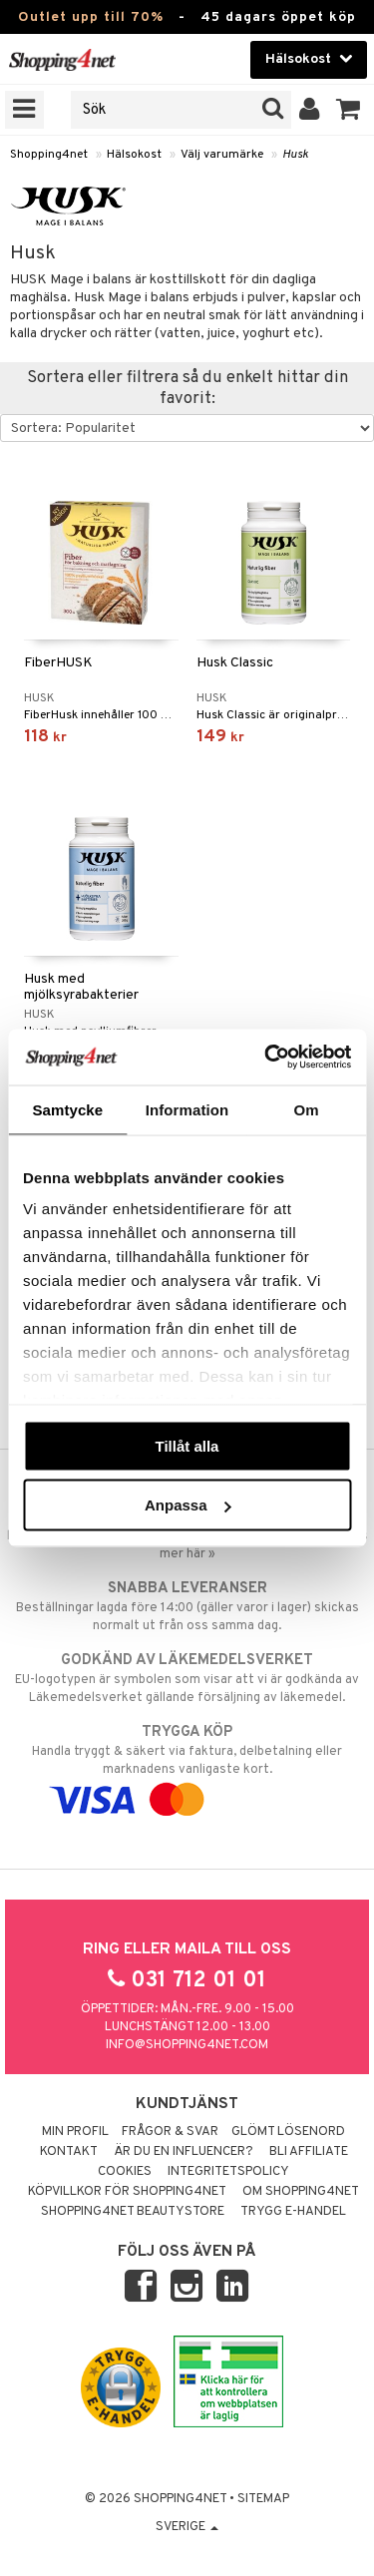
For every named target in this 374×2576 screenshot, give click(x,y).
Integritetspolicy (228, 2172)
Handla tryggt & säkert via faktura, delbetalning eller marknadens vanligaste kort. (187, 1766)
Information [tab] (187, 1108)
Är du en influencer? (183, 2152)
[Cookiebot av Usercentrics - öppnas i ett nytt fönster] (266, 1058)
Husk (295, 155)
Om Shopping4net (300, 2192)
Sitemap (263, 2499)
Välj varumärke (222, 155)
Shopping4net (49, 155)
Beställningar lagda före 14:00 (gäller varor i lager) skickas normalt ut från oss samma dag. (187, 1606)
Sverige (187, 2527)
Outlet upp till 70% (91, 17)
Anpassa (188, 1505)
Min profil (75, 2132)
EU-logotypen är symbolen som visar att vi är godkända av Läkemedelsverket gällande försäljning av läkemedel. (187, 1678)
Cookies (125, 2172)
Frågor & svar (170, 2132)
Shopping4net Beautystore (132, 2212)
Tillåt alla (187, 1445)
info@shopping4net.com (187, 2045)
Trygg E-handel (293, 2212)
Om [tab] (306, 1108)
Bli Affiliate (308, 2152)
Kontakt (69, 2152)
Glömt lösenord (288, 2132)
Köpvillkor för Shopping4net (127, 2192)
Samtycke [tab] (67, 1108)
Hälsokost (134, 155)
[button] (348, 110)
